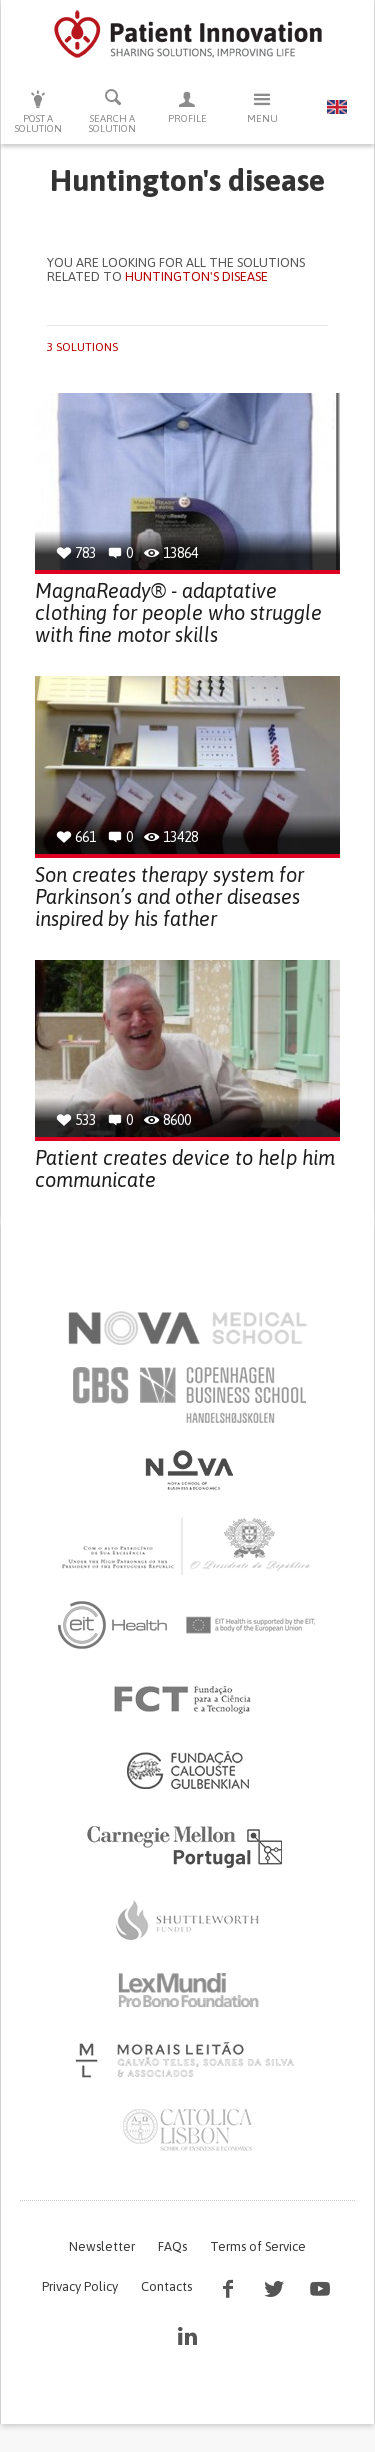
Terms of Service (258, 2246)
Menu (262, 106)
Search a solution (113, 111)
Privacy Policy (80, 2286)
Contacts (166, 2286)
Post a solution (38, 111)
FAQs (172, 2246)
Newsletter (102, 2246)
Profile (187, 106)
